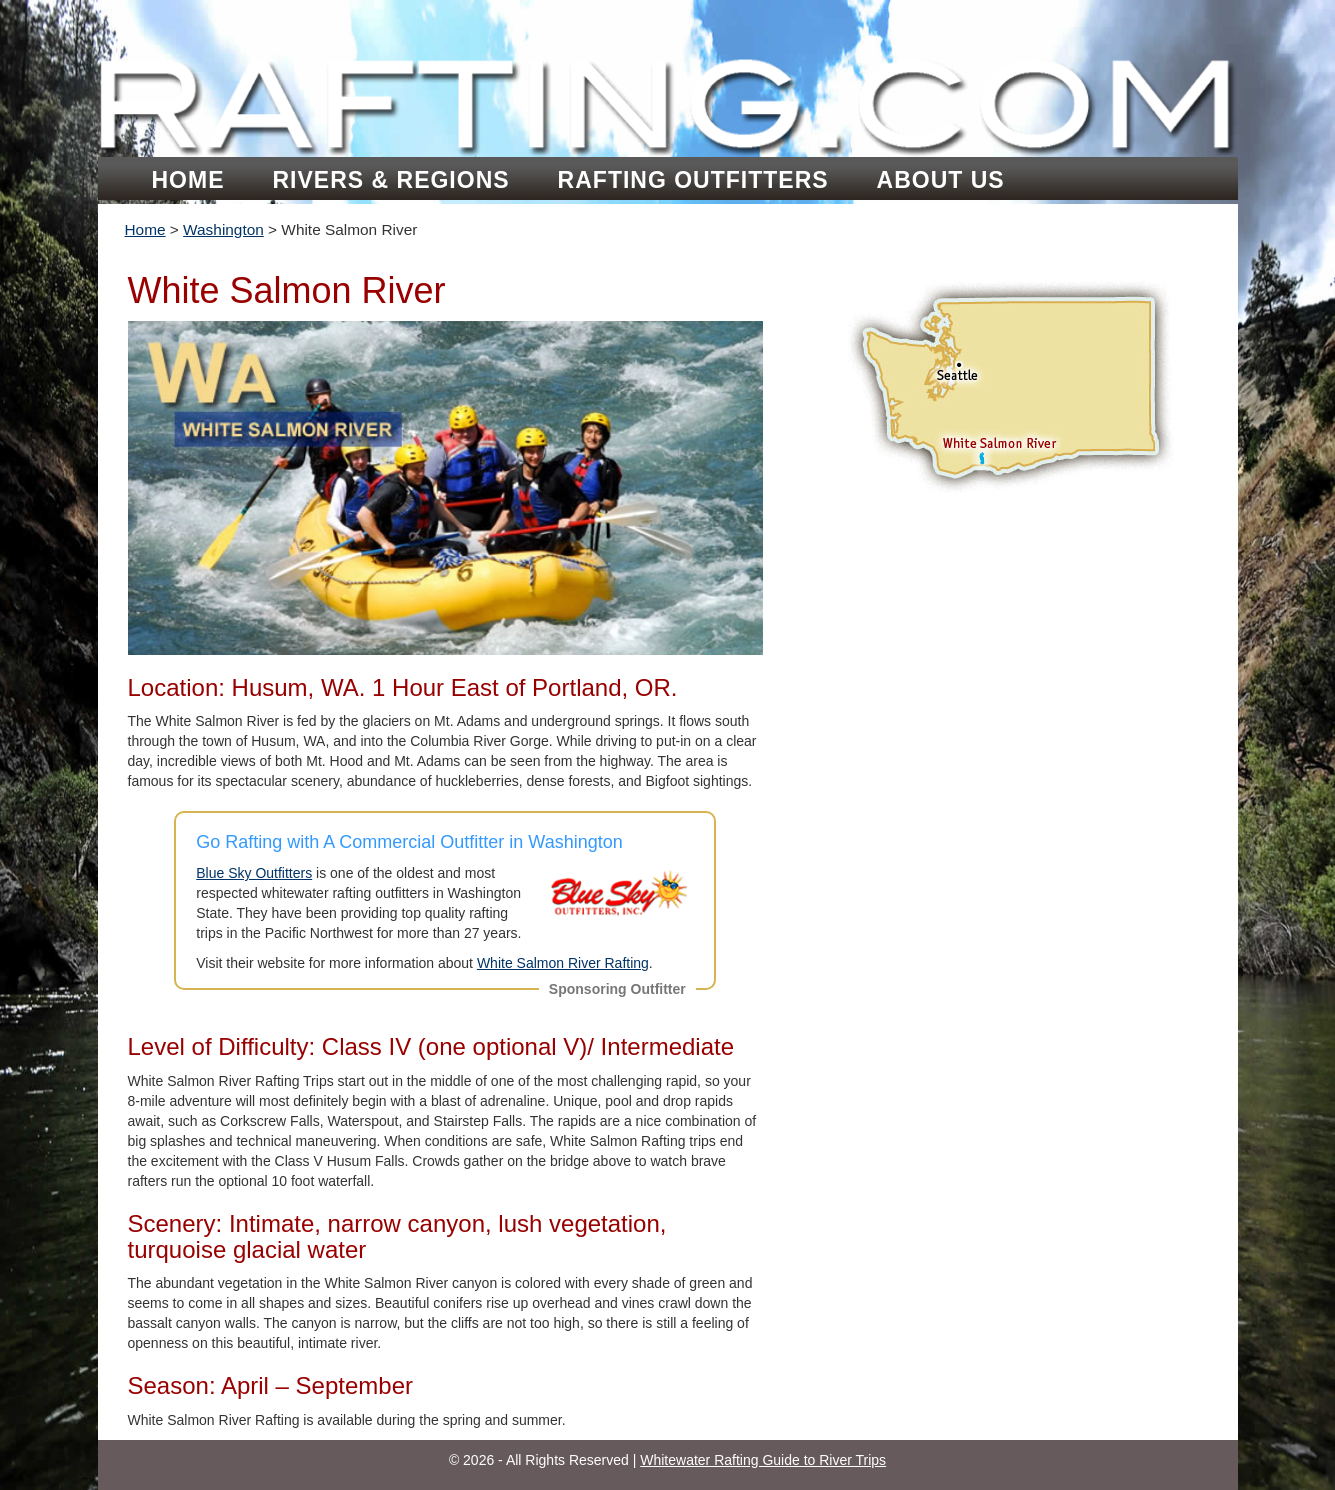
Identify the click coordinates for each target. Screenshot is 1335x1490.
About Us (941, 180)
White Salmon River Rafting (563, 963)
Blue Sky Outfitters (254, 873)
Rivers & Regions (391, 180)
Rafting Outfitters (693, 180)
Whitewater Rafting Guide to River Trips (763, 1460)
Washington (223, 229)
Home (188, 180)
